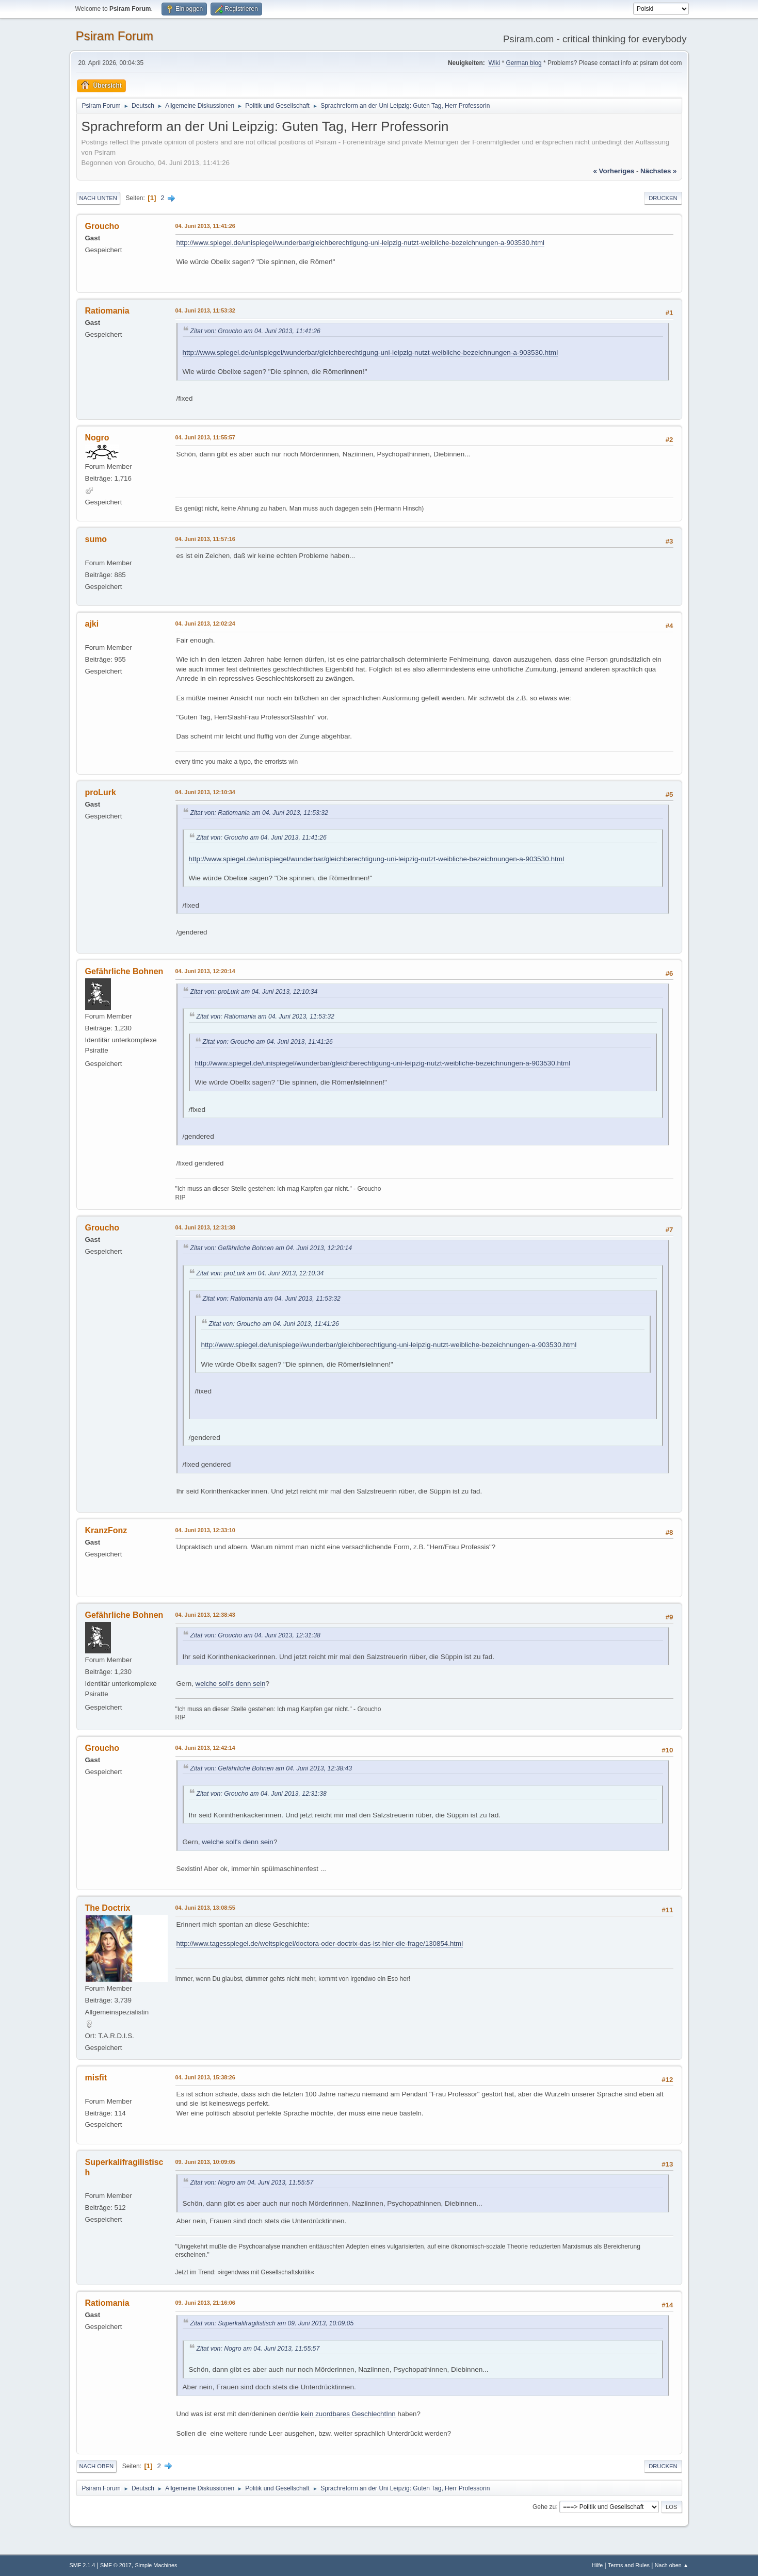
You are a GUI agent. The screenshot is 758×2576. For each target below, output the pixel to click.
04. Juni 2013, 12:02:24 (205, 623)
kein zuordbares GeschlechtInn (348, 2414)
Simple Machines (156, 2565)
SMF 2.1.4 (82, 2565)
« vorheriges (613, 171)
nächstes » (658, 171)
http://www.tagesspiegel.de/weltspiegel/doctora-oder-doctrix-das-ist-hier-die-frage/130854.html (319, 1943)
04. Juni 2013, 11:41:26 (205, 226)
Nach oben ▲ (672, 2565)
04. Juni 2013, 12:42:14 (205, 1748)
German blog (523, 63)
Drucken (663, 198)
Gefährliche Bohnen (124, 971)
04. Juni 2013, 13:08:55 (205, 1908)
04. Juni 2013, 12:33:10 (205, 1530)
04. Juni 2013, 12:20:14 (205, 971)
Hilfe (597, 2565)
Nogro (97, 437)
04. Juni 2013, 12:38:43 (205, 1615)
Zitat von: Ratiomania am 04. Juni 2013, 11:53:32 (259, 812)
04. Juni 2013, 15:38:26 (205, 2077)
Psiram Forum (115, 36)
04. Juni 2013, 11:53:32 (205, 310)
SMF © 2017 (116, 2565)
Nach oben (96, 2466)
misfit (96, 2077)
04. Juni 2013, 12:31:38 (205, 1227)
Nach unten (98, 198)
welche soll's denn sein (231, 1683)
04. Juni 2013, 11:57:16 (205, 539)
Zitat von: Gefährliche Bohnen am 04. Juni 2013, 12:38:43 (271, 1768)
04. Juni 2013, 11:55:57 (205, 437)
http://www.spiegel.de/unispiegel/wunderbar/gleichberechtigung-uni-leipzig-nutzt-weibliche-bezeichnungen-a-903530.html (360, 243)
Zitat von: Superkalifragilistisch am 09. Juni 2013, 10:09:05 (272, 2323)
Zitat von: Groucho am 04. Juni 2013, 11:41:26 (255, 331)
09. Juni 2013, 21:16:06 (205, 2303)
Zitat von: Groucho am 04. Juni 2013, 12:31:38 (255, 1635)
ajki (92, 623)
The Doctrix (108, 1908)
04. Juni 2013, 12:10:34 (205, 792)
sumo (96, 539)
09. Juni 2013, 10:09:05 (205, 2162)
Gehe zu (544, 2506)
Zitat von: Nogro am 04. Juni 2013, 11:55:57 (252, 2182)
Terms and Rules (629, 2565)
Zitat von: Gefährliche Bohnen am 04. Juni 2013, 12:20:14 (271, 1248)
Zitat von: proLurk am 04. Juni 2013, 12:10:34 (254, 991)
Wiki (494, 63)
